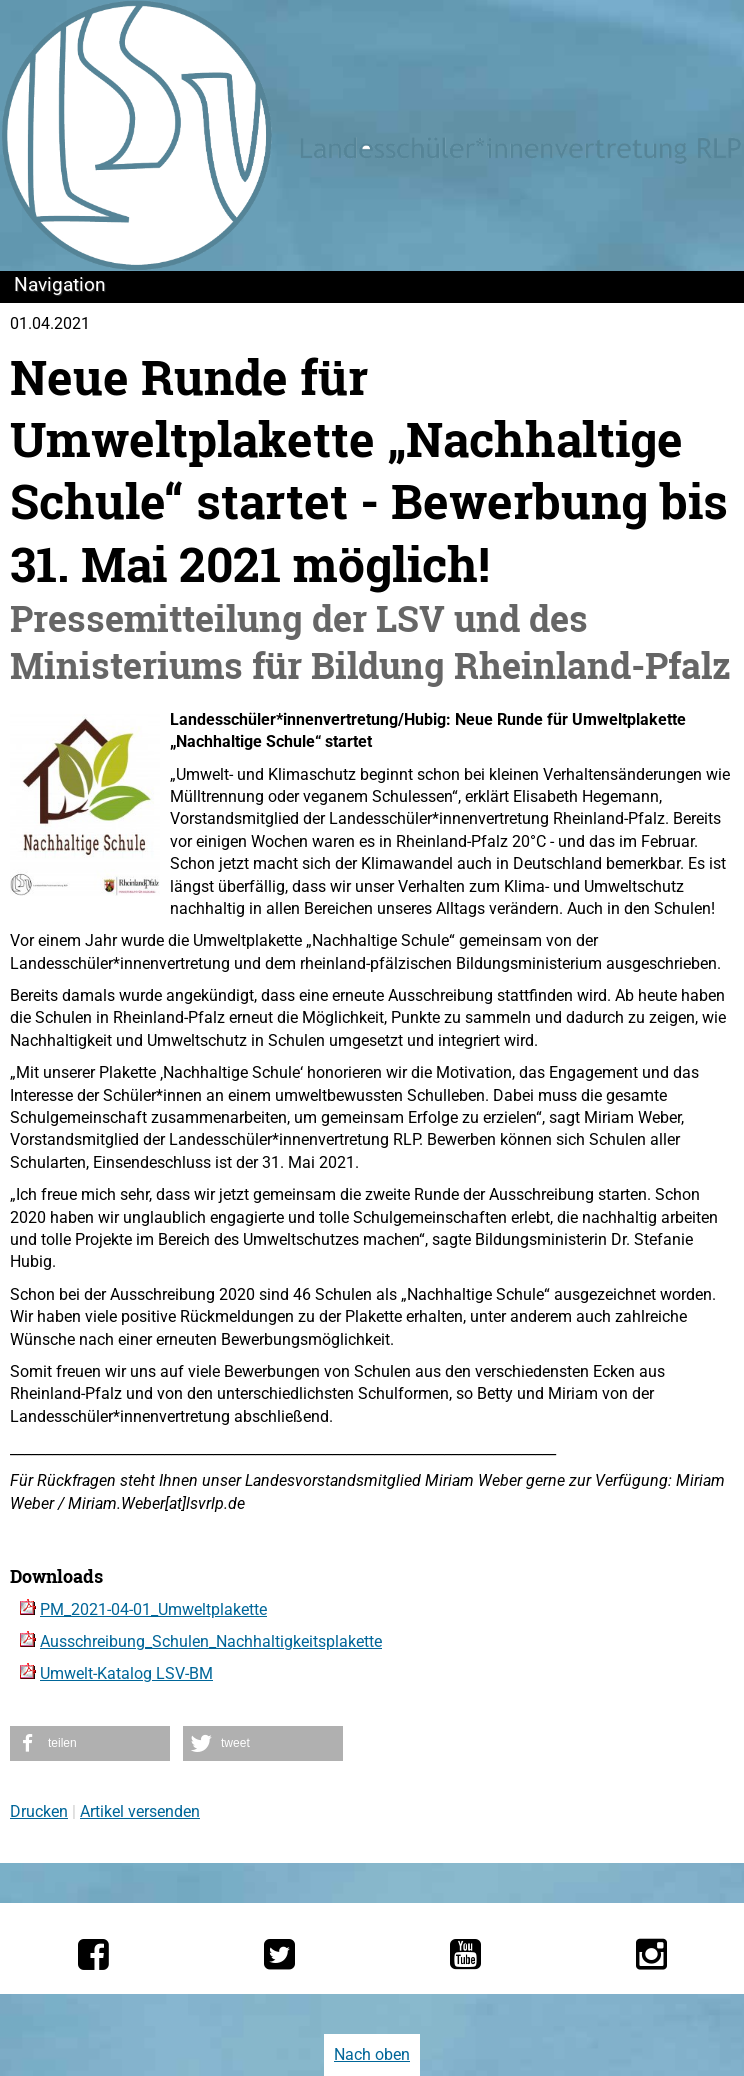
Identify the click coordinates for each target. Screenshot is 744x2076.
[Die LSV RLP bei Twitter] (279, 1954)
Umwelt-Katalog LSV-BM (126, 1673)
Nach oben (372, 2054)
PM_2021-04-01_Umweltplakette (153, 1609)
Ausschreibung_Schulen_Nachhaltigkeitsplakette (211, 1641)
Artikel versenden (140, 1811)
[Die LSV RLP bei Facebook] (93, 1954)
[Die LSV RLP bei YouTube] (465, 1954)
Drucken (39, 1811)
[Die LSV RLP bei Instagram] (651, 1954)
